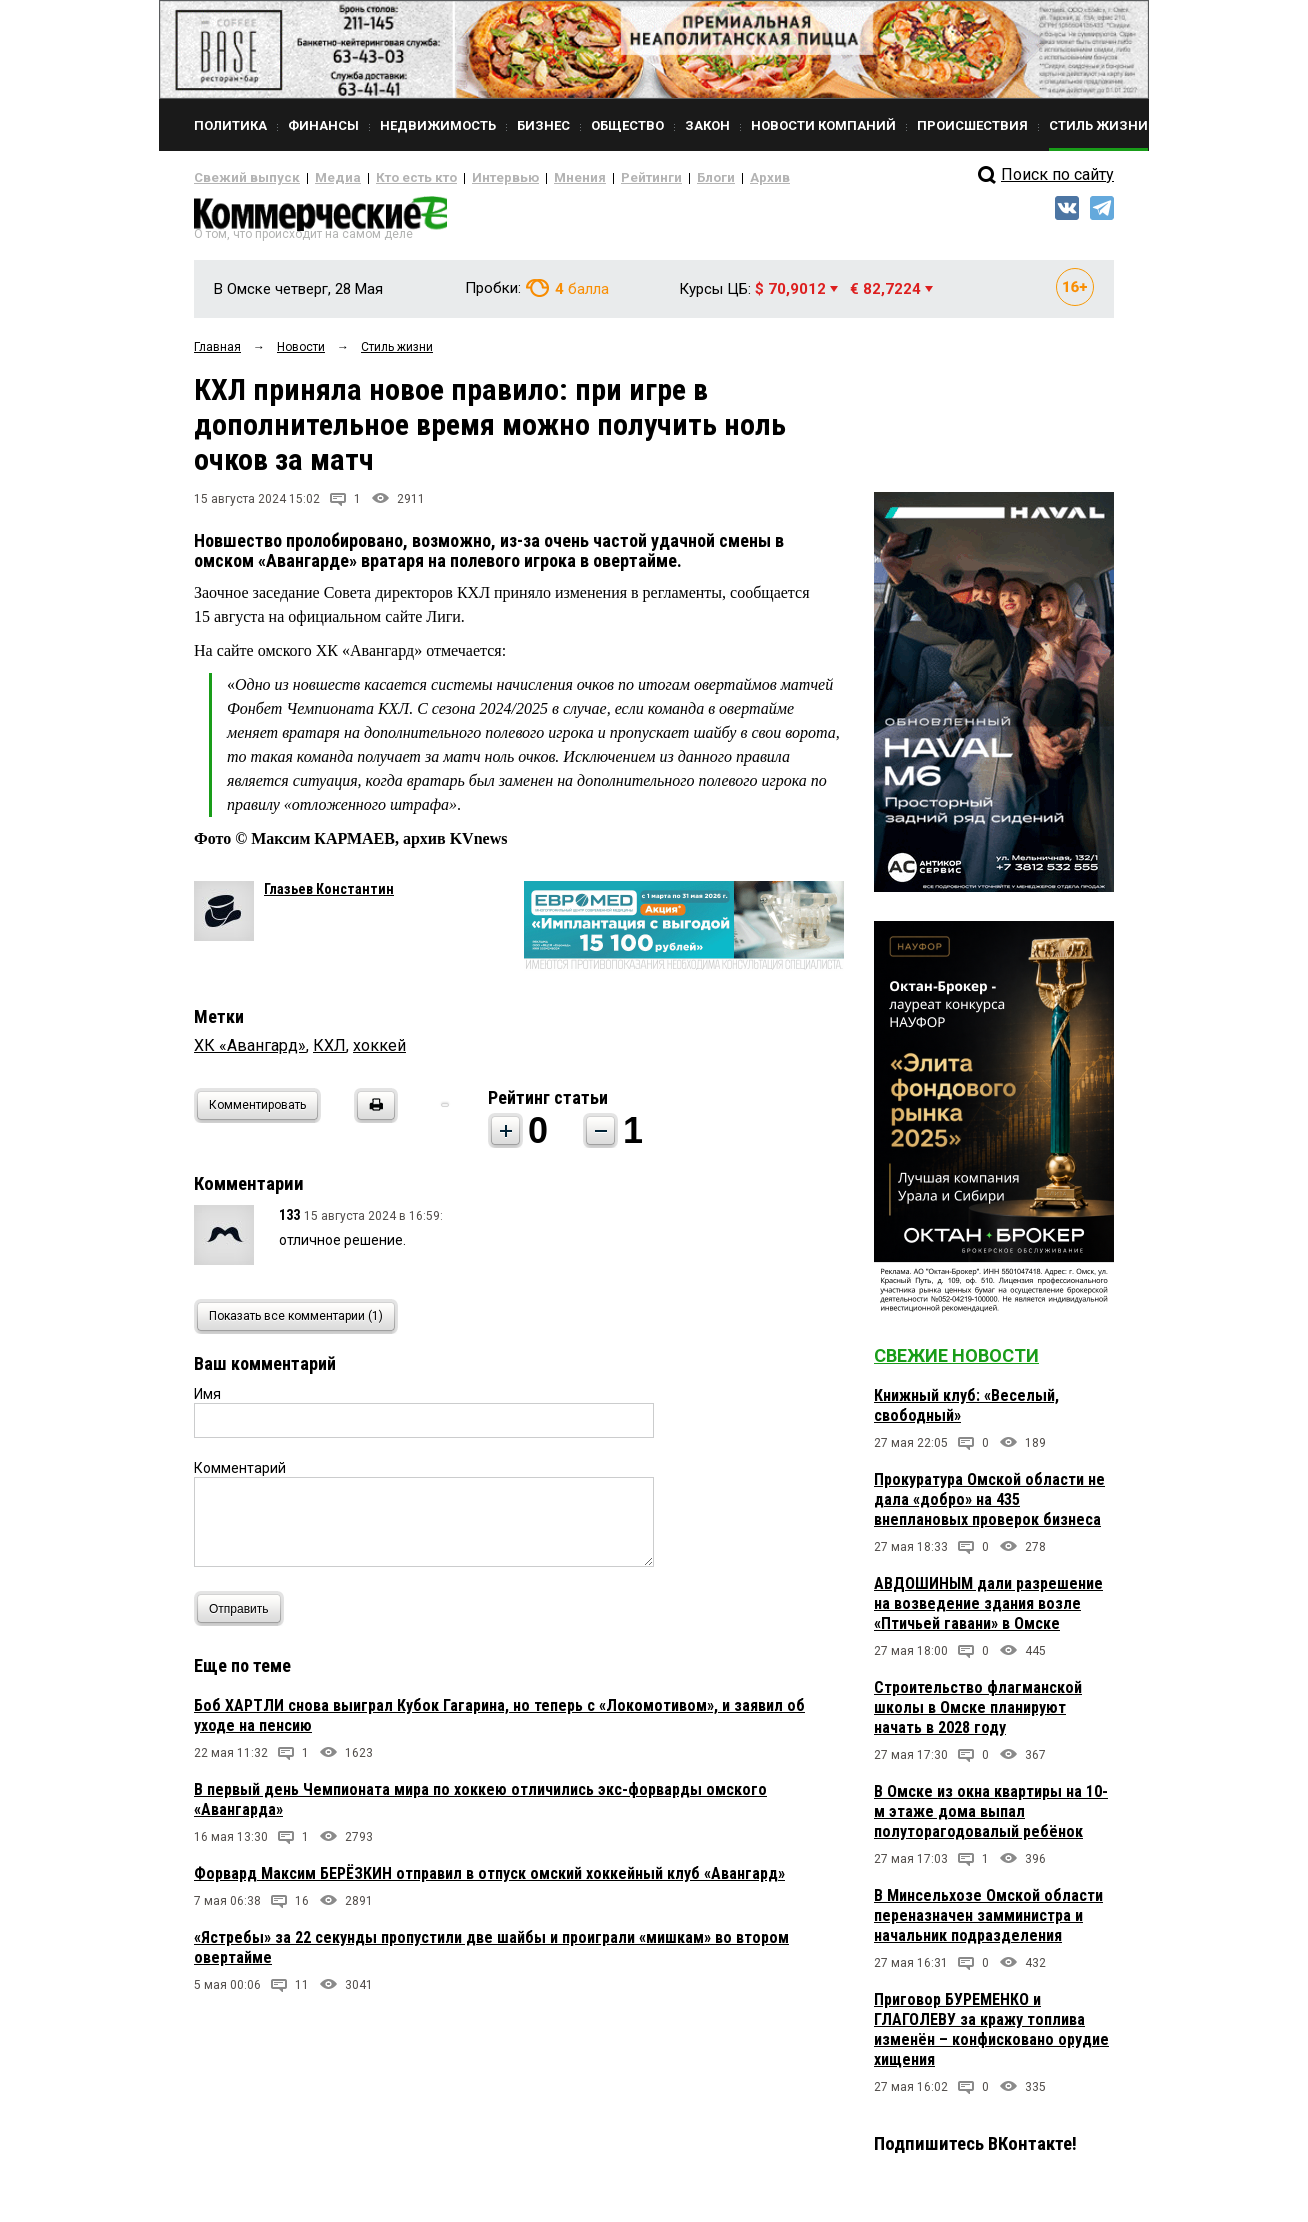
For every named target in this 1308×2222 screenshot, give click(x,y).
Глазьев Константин (329, 897)
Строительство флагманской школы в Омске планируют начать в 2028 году (978, 1715)
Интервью (464, 178)
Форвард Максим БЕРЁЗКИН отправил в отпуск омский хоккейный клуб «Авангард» (489, 1881)
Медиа (318, 178)
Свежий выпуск (239, 178)
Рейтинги (593, 178)
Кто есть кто (387, 178)
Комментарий (240, 1476)
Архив (699, 178)
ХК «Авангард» (250, 1053)
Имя (207, 1402)
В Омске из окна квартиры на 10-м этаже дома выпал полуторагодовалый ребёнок (991, 1819)
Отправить (243, 1616)
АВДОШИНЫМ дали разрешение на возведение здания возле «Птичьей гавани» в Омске (988, 1611)
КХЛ (329, 1053)
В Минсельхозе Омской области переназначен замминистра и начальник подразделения (988, 1923)
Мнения (529, 178)
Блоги (650, 178)
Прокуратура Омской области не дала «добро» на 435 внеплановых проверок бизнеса (989, 1507)
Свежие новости (956, 1363)
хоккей (379, 1053)
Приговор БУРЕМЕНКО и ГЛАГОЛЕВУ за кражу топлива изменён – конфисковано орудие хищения (991, 2037)
